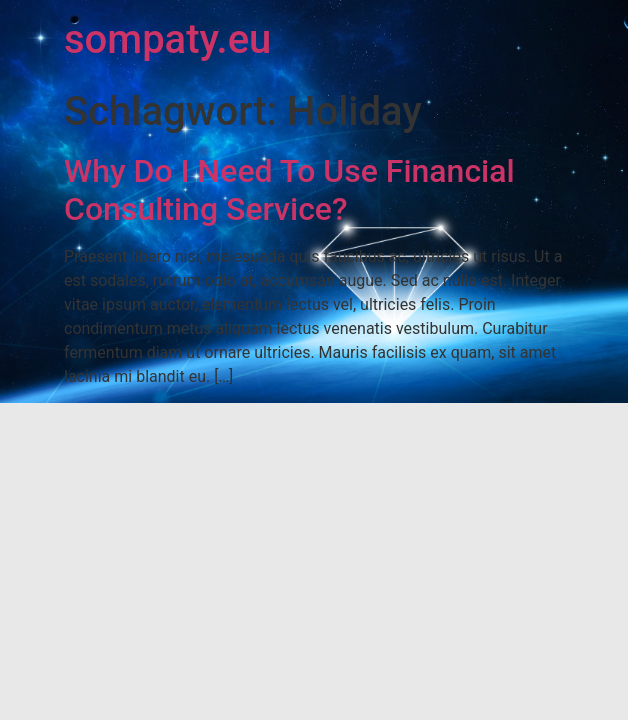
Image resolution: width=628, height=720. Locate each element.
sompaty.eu (167, 39)
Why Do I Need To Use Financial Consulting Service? (289, 190)
